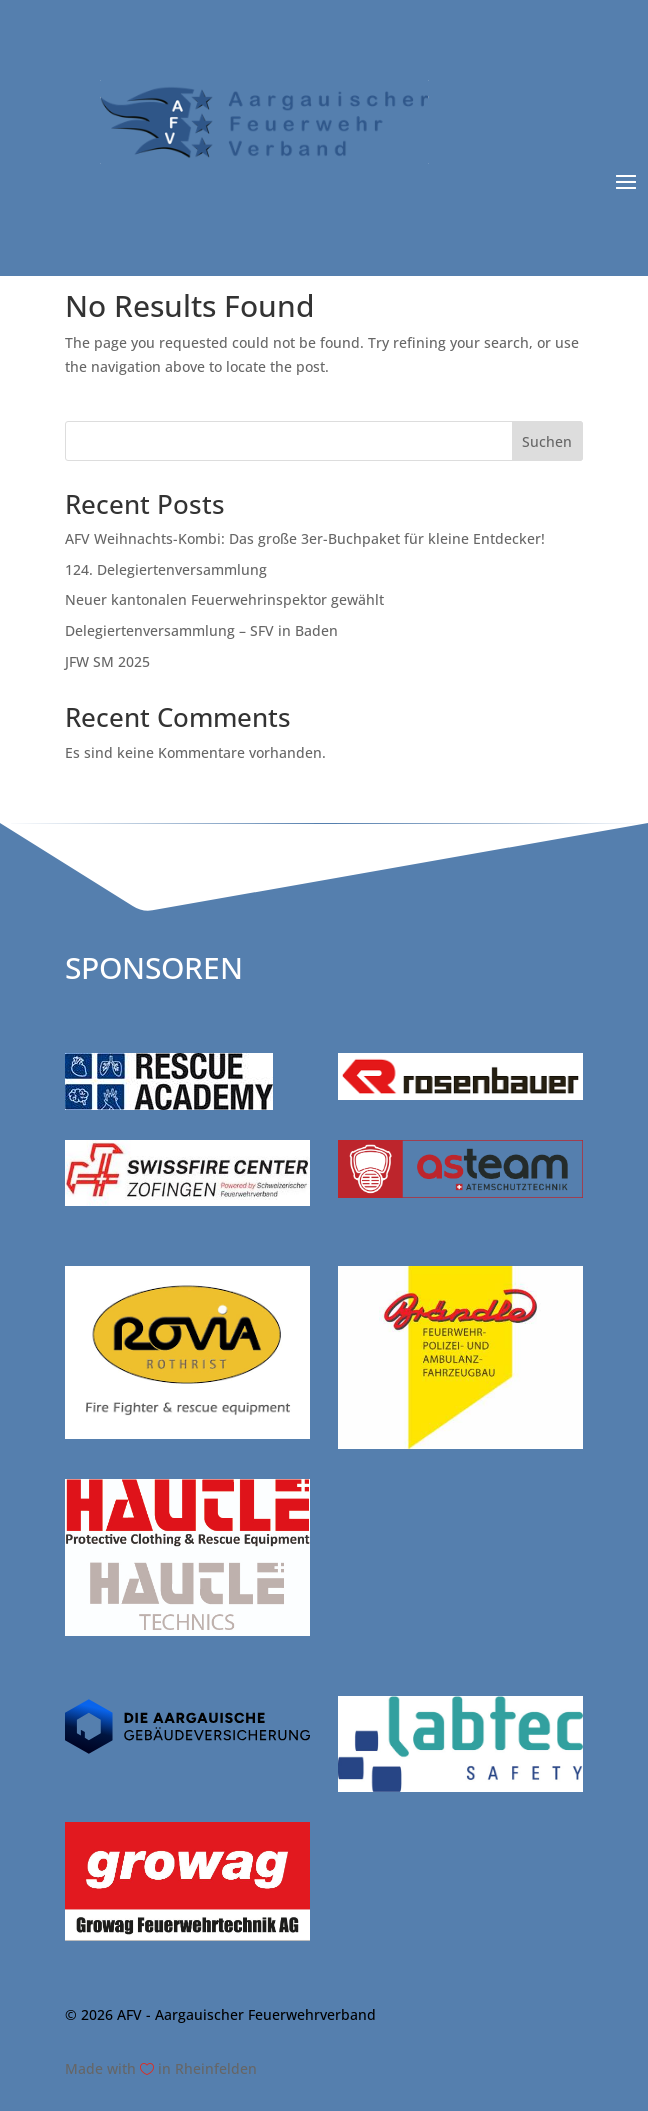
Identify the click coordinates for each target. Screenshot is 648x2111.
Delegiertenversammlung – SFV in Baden (201, 630)
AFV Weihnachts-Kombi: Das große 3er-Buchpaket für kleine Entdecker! (305, 538)
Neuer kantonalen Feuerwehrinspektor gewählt (224, 599)
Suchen (547, 441)
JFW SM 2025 (107, 661)
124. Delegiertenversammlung (166, 569)
